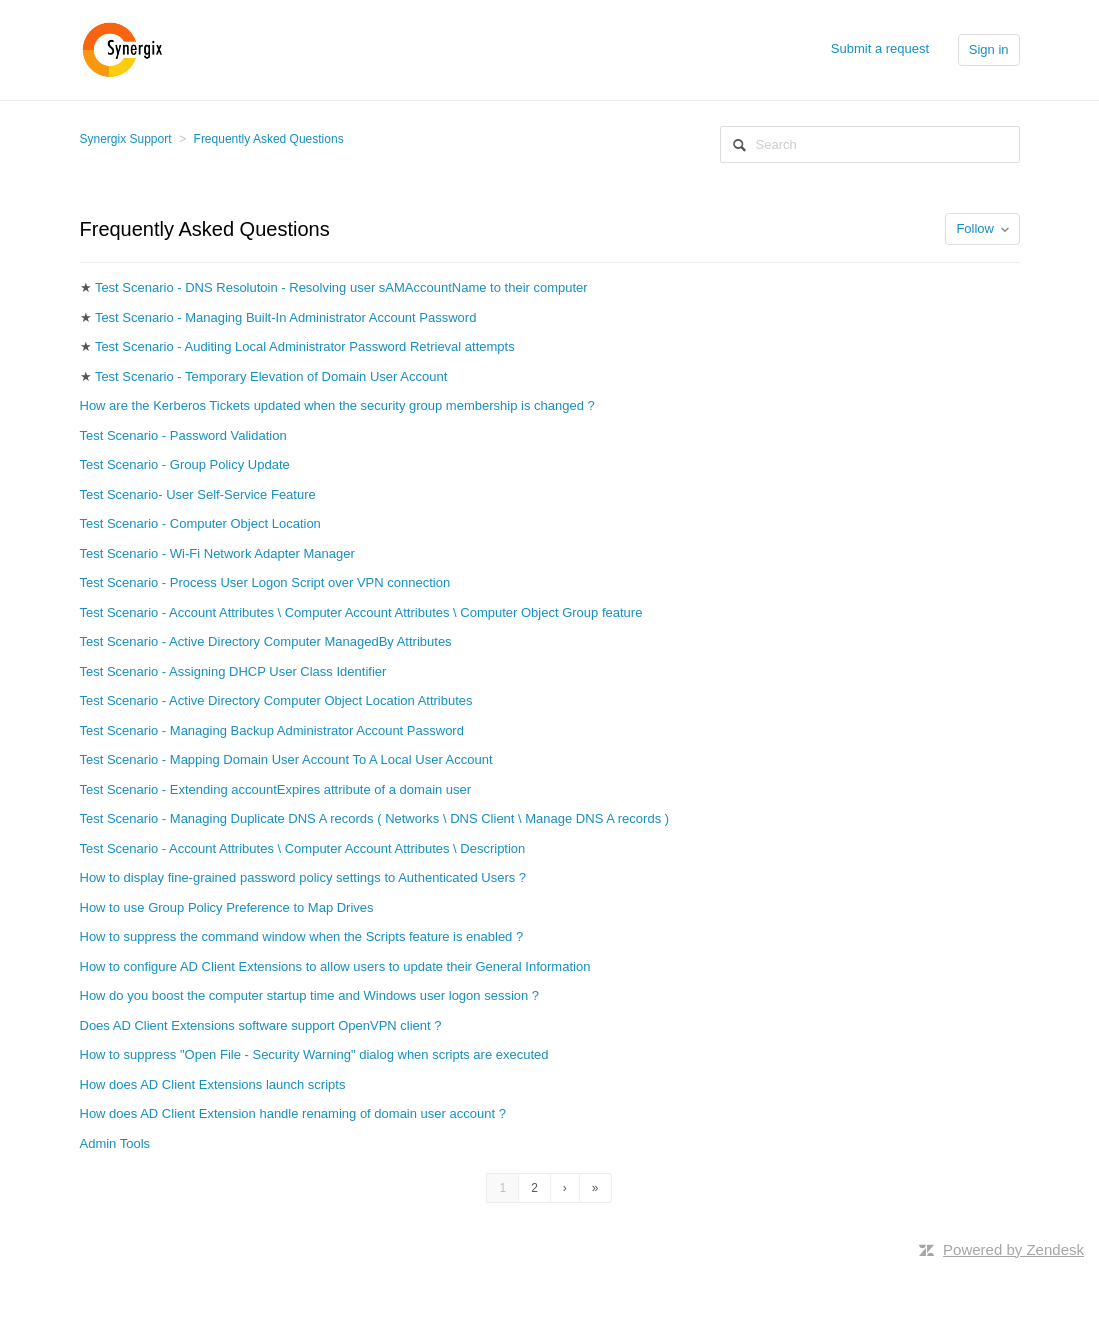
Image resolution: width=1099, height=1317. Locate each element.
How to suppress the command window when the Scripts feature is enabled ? (302, 936)
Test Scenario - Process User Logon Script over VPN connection (265, 582)
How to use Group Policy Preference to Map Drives (227, 907)
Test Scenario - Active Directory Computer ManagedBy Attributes (266, 641)
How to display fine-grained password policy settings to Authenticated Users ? (303, 877)
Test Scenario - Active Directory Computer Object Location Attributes (276, 700)
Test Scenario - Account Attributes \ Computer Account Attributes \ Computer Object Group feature (361, 612)
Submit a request (880, 48)
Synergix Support (126, 139)
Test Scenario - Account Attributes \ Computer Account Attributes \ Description (303, 848)
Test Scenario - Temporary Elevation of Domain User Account (271, 376)
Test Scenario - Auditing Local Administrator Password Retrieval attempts (305, 346)
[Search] (870, 144)
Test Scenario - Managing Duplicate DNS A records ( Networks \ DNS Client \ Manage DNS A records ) (375, 818)
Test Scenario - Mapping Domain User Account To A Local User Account (286, 759)
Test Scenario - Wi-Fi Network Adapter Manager (217, 553)
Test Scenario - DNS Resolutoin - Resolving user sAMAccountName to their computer (341, 287)
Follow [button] (975, 228)
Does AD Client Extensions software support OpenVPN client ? (261, 1025)
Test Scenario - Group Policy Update (185, 464)
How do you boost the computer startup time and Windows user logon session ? (310, 995)
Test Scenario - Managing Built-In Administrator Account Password (286, 317)
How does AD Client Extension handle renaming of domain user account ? (293, 1113)
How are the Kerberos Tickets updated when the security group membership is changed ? (337, 405)
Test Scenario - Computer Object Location (200, 523)
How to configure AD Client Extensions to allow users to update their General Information (335, 966)
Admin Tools (115, 1143)
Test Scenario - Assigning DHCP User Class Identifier (233, 671)
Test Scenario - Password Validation (183, 435)
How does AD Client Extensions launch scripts (213, 1084)
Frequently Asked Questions (269, 139)
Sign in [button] (989, 49)
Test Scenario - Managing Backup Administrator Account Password (272, 730)
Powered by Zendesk (1013, 1249)
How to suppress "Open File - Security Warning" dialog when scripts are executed (314, 1054)
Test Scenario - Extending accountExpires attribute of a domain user (276, 789)
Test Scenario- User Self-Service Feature (198, 494)
